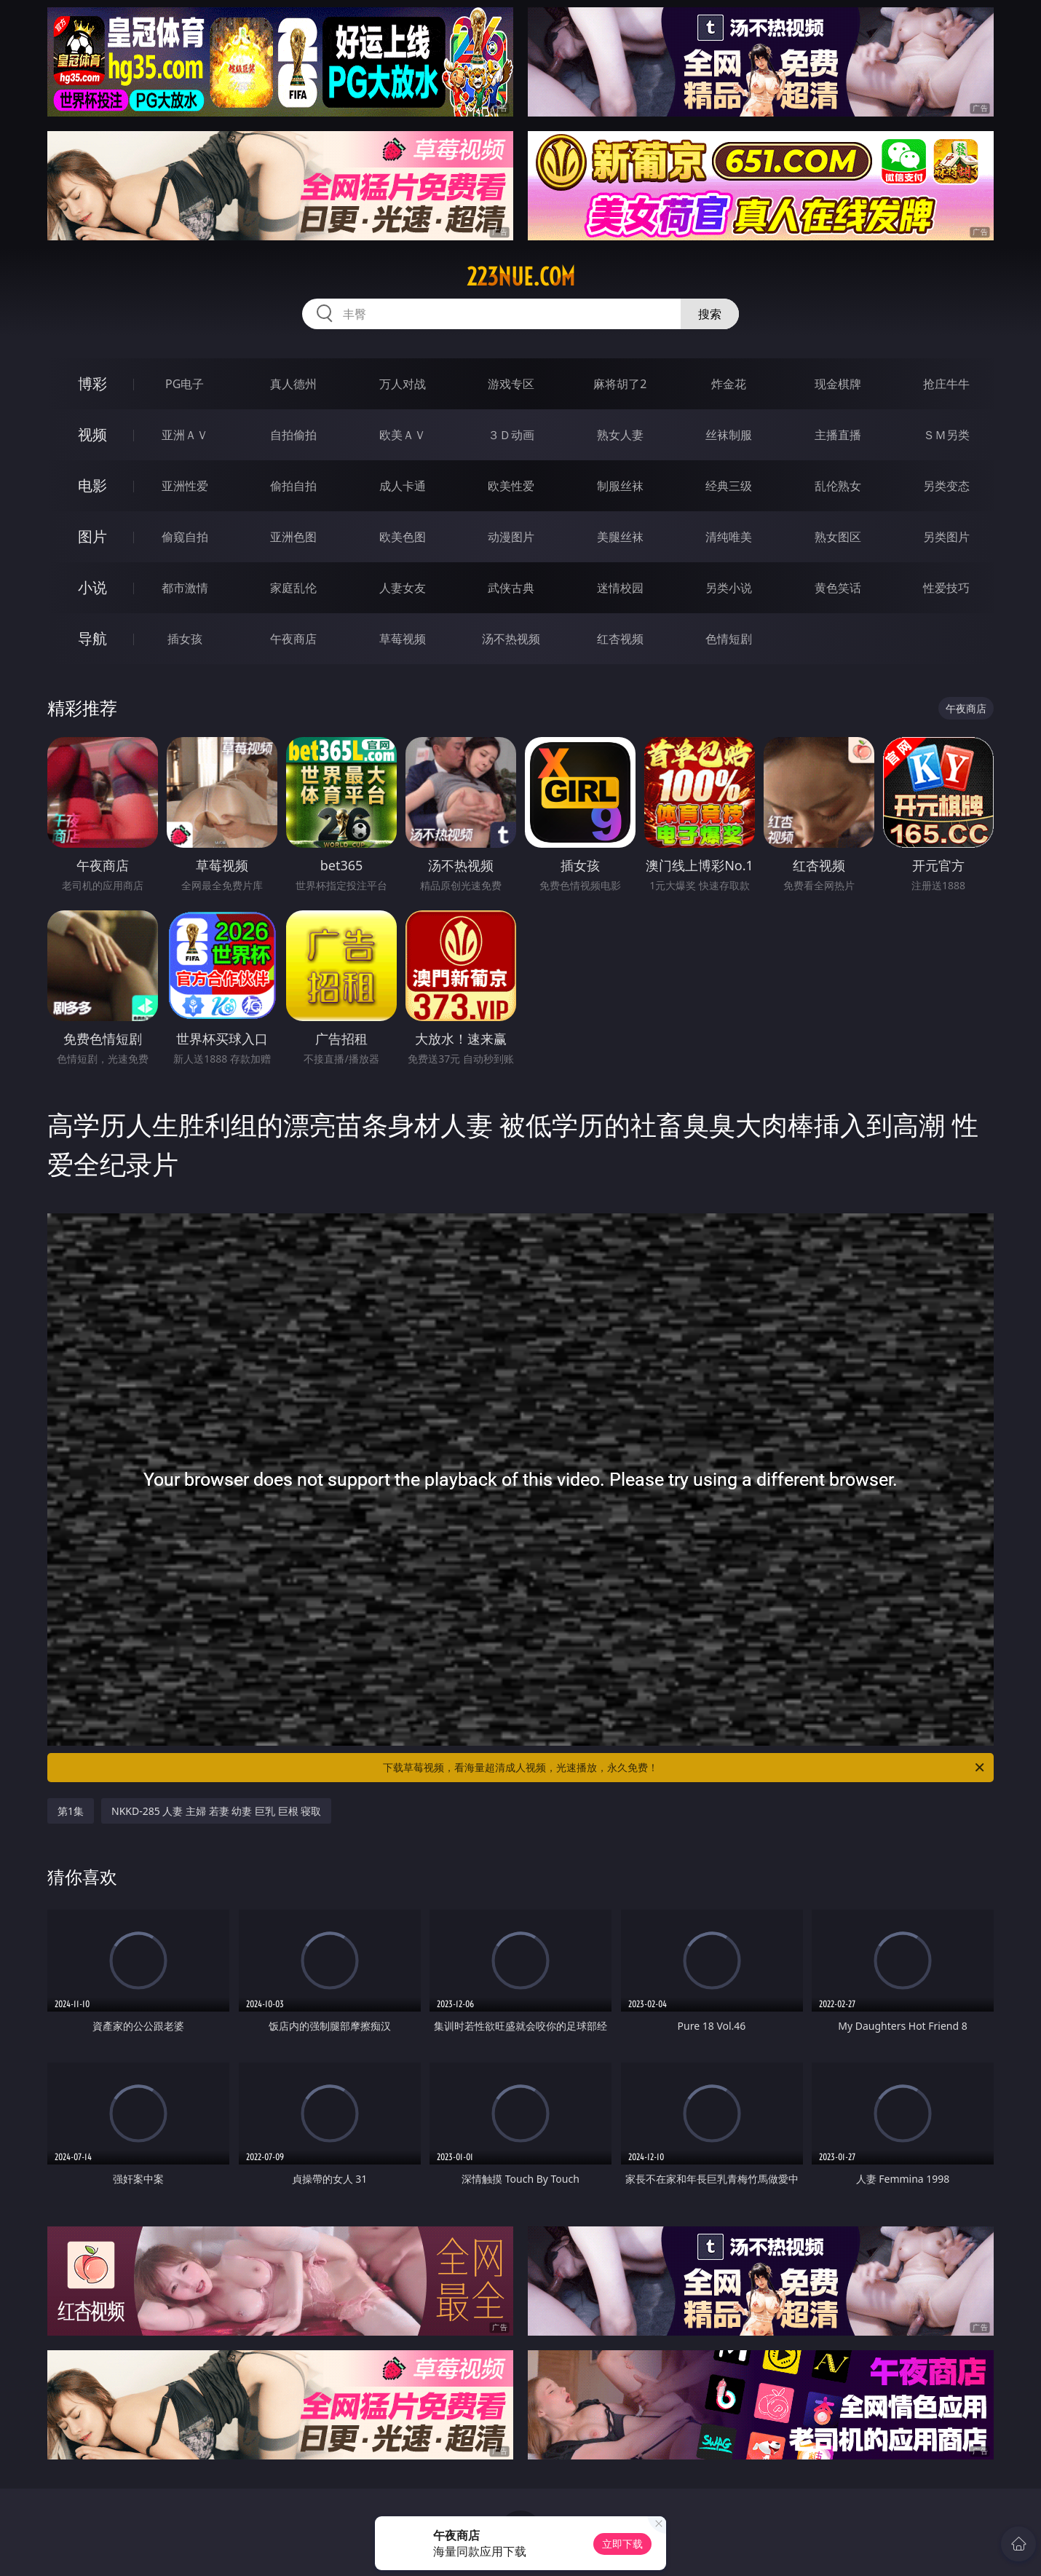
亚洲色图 (293, 537)
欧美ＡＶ (402, 435)
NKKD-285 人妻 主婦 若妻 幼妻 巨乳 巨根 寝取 (216, 1811)
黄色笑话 (838, 588)
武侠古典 (511, 588)
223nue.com (521, 276)
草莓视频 (402, 639)
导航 (92, 638)
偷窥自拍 (185, 537)
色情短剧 (728, 639)
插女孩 (184, 639)
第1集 (71, 1811)
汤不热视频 (511, 639)
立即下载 (622, 2544)
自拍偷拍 (293, 435)
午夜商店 (293, 639)
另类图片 (946, 537)
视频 (92, 434)
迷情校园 (620, 588)
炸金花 (728, 384)
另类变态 (946, 486)
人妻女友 (402, 588)
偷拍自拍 (293, 486)
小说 (92, 587)
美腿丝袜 (620, 537)
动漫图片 (511, 537)
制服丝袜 (620, 486)
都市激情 (185, 588)
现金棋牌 (838, 384)
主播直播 (838, 435)
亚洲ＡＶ (185, 435)
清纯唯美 (728, 537)
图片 (92, 536)
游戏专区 (511, 384)
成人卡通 (402, 486)
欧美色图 (402, 537)
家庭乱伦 (293, 588)
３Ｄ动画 (511, 435)
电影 (92, 485)
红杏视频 (620, 639)
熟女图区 (838, 537)
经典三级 (728, 486)
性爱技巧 (946, 588)
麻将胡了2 (619, 384)
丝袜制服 (728, 435)
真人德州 (293, 384)
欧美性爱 (511, 486)
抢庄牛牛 (946, 384)
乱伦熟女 (838, 486)
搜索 (709, 314)
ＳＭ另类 (946, 435)
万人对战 (402, 384)
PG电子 (184, 384)
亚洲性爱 (185, 486)
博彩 (92, 383)
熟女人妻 (620, 435)
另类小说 (728, 588)
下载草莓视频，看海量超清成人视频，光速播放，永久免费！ (684, 1767)
